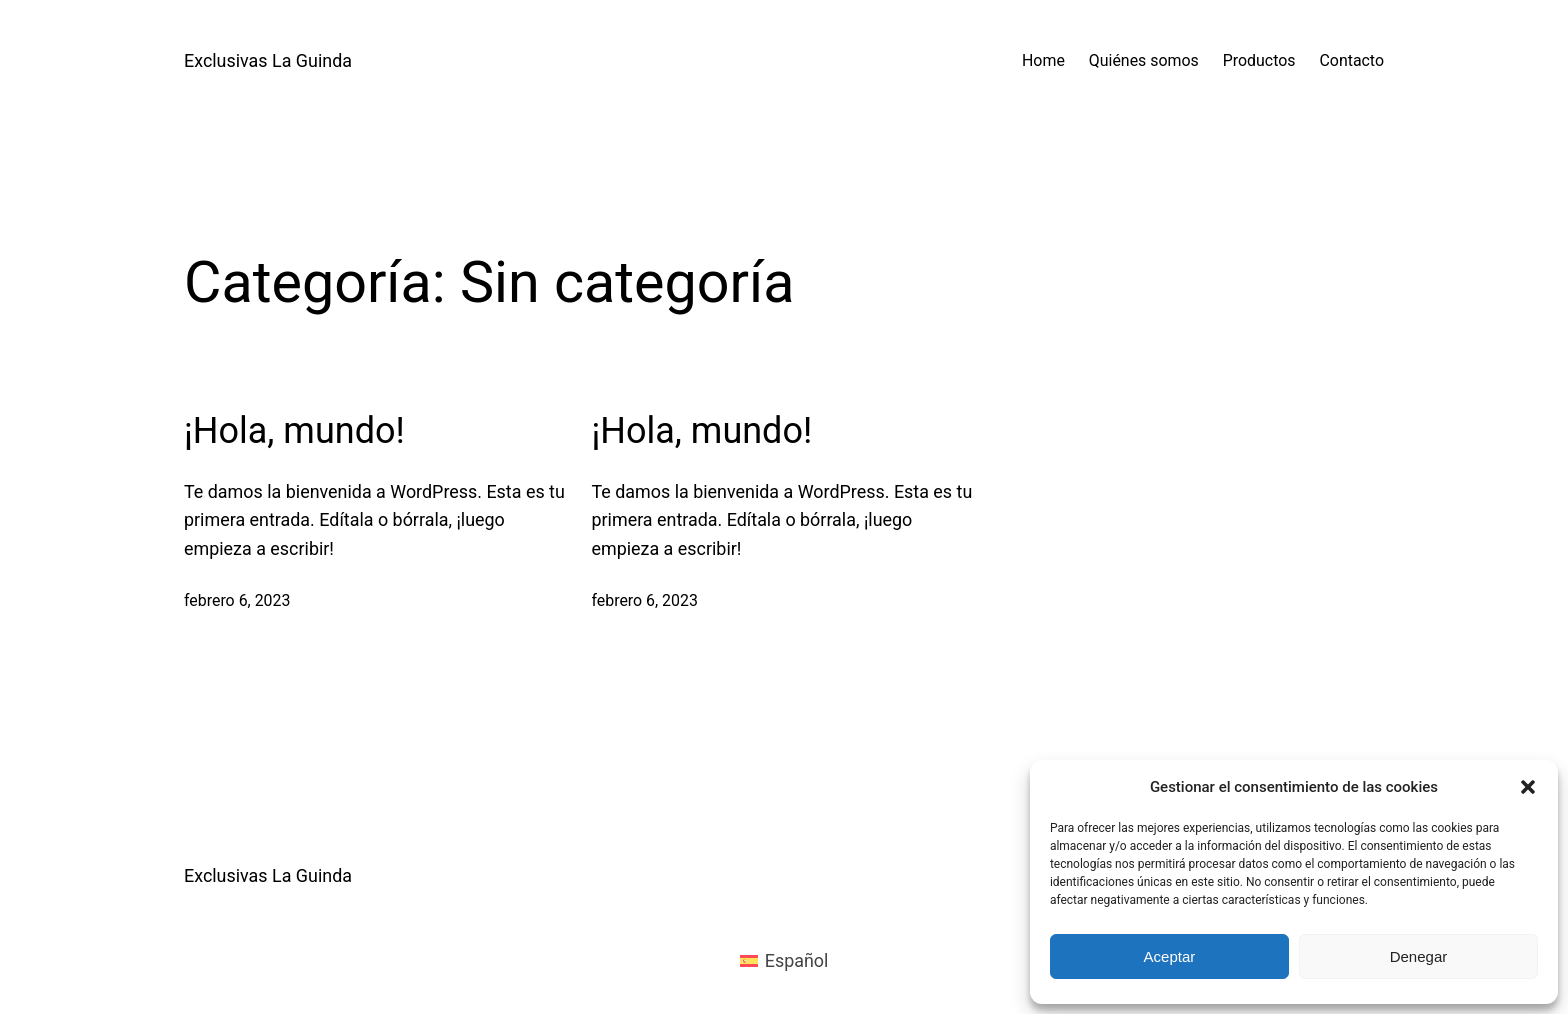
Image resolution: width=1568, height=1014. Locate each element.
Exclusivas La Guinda (268, 60)
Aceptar (1170, 956)
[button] (1528, 787)
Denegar (1419, 956)
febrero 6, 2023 (237, 600)
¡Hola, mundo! (294, 431)
